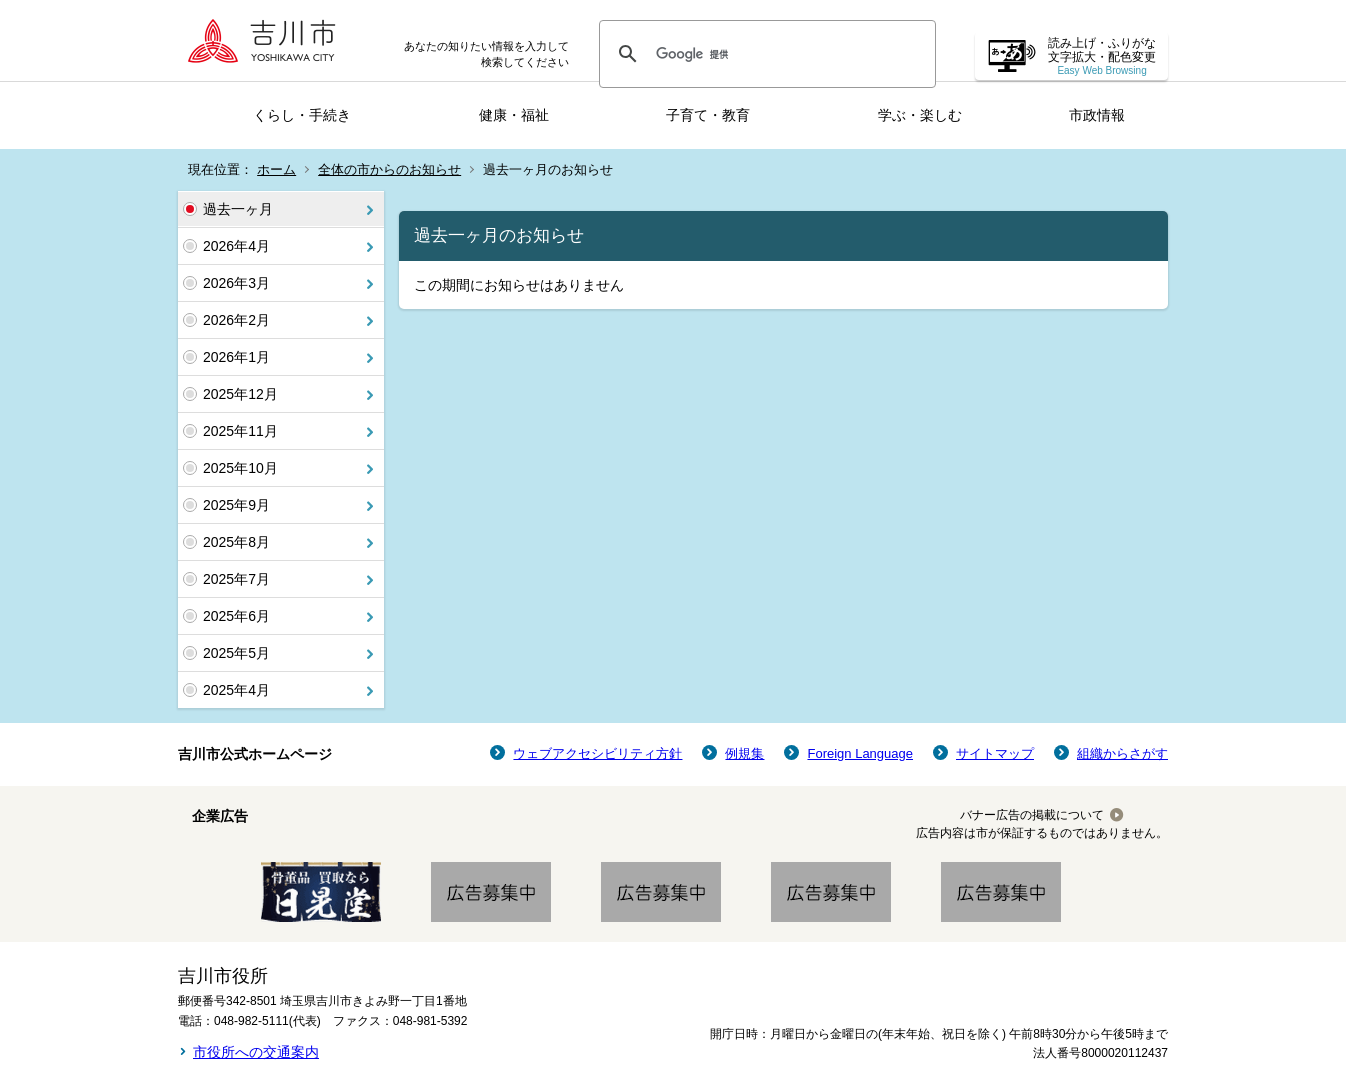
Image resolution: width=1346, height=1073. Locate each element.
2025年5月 (236, 653)
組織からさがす (1122, 753)
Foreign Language (860, 753)
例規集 (744, 753)
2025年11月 (240, 431)
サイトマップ (995, 753)
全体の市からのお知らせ (389, 169)
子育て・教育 (708, 115)
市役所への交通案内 (256, 1052)
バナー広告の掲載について (1032, 815)
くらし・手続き (302, 115)
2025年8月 (236, 542)
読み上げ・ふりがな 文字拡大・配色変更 (1102, 56)
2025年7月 (236, 579)
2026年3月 (236, 283)
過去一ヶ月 (238, 209)
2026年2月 (236, 320)
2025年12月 (240, 394)
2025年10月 (240, 468)
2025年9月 (236, 505)
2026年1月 (236, 357)
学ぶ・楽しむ (920, 115)
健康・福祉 (514, 115)
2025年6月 (236, 616)
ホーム (276, 169)
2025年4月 (236, 690)
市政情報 (1097, 115)
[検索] (764, 54)
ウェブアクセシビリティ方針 (597, 753)
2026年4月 (236, 246)
